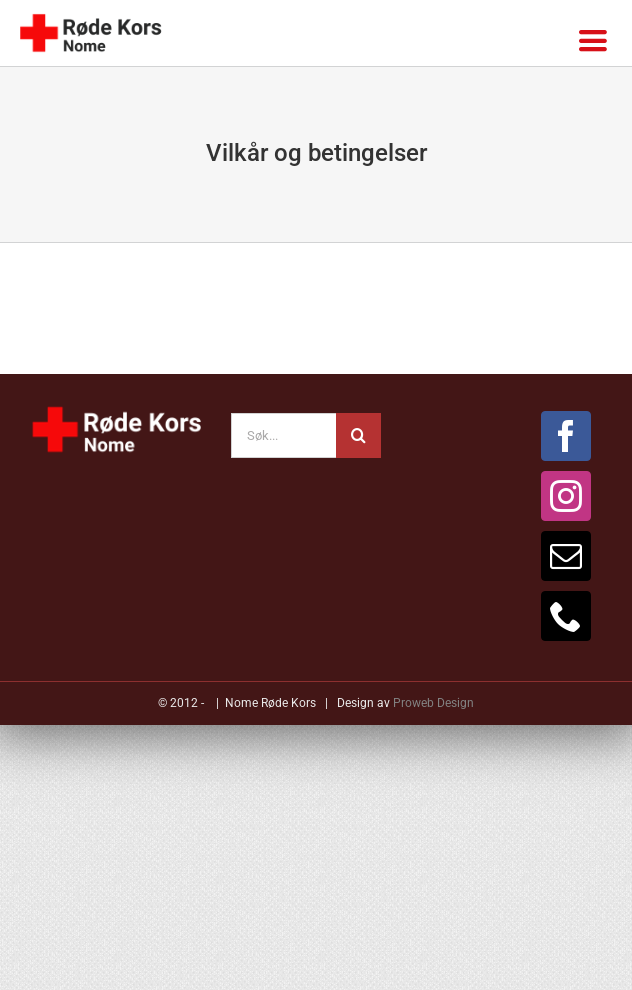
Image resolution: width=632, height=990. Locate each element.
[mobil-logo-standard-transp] (90, 15)
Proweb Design (433, 703)
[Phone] (566, 616)
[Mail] (566, 556)
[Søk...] (284, 435)
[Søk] (358, 435)
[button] (316, 800)
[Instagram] (566, 496)
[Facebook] (566, 436)
